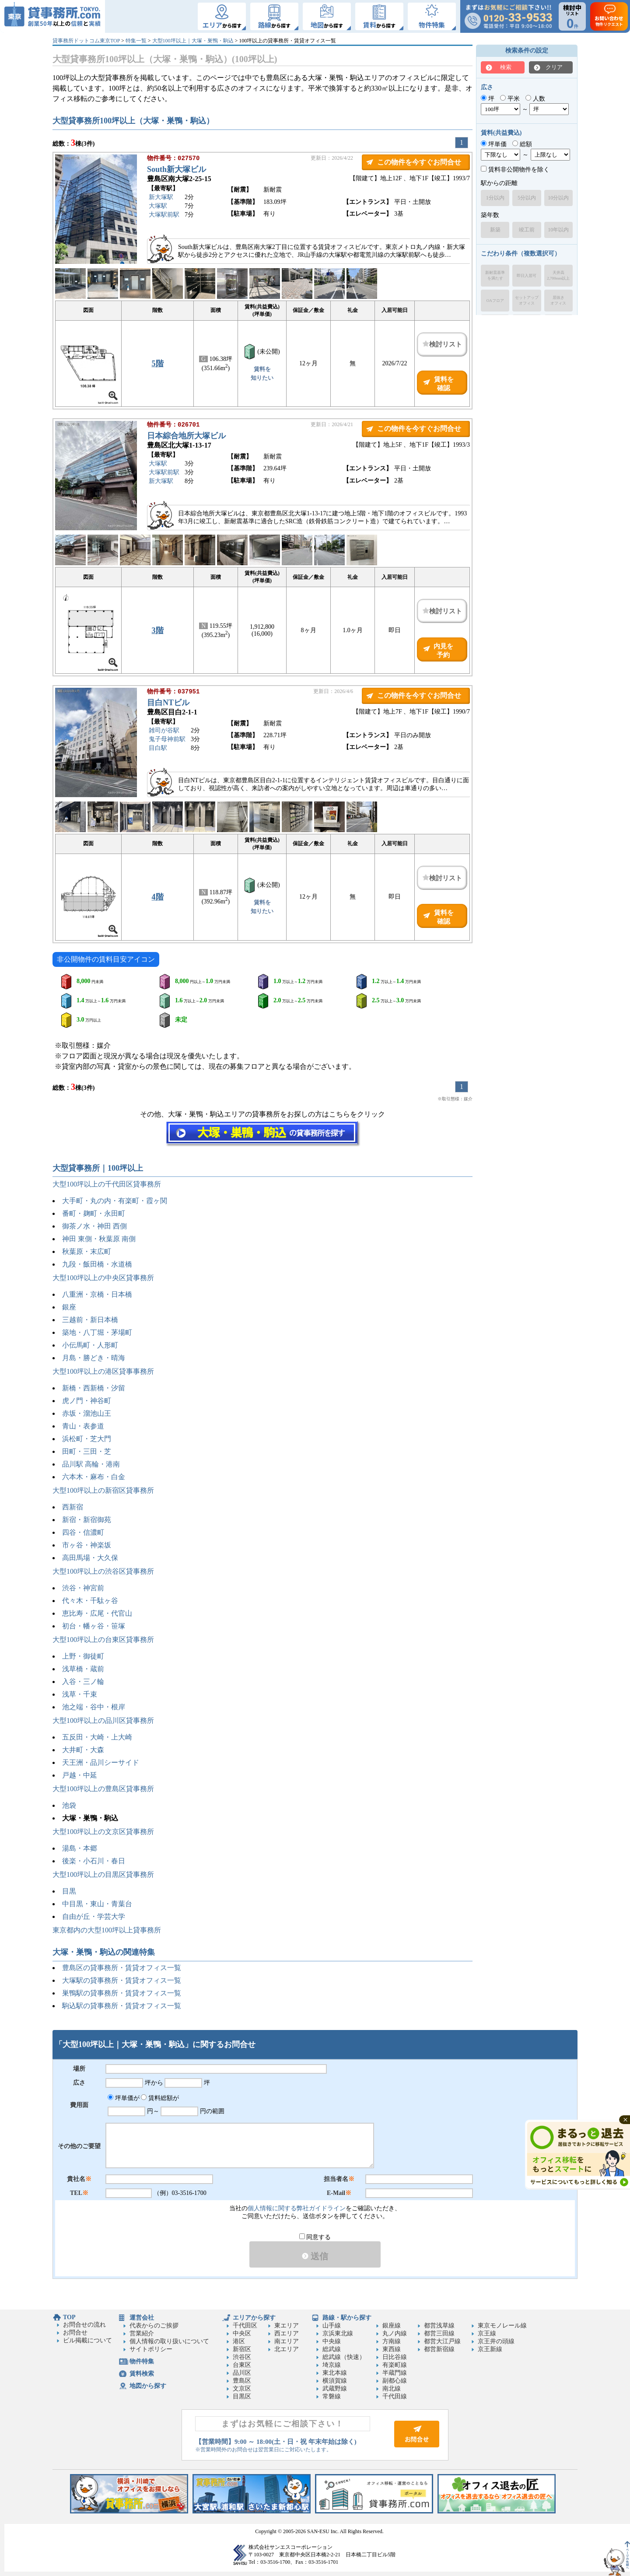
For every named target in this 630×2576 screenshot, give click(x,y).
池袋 (69, 1805)
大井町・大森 (83, 1750)
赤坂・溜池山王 (86, 1413)
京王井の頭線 (496, 2341)
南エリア (286, 2341)
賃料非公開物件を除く (515, 169)
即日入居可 (526, 275)
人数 (535, 98)
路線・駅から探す (346, 2317)
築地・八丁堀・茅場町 (97, 1332)
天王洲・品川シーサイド (100, 1762)
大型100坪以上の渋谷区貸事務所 (103, 1571)
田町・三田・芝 (86, 1451)
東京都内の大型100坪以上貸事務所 (106, 1930)
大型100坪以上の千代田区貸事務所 (106, 1184)
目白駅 (158, 749)
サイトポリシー (151, 2349)
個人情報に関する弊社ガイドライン (297, 2208)
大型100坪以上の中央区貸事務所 (103, 1277)
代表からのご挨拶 (154, 2325)
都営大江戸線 (442, 2341)
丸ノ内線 (394, 2333)
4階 (158, 896)
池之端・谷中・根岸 (93, 1707)
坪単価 (494, 144)
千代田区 (245, 2325)
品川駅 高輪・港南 (91, 1464)
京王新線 (490, 2349)
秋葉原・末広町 (86, 1251)
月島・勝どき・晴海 (93, 1358)
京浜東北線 (337, 2333)
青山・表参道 (83, 1426)
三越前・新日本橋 (90, 1319)
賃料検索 (142, 2373)
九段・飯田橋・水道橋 (97, 1264)
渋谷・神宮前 (83, 1588)
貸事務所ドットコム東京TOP (86, 41)
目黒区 (242, 2396)
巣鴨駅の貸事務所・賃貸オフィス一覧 (121, 1993)
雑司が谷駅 (164, 731)
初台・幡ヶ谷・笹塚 (93, 1626)
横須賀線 (334, 2380)
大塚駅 (158, 206)
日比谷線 (394, 2357)
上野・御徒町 (83, 1656)
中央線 (331, 2341)
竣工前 (527, 230)
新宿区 (242, 2349)
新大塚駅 (161, 198)
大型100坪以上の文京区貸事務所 (103, 1831)
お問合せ (75, 2332)
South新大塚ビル (176, 170)
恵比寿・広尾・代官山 (97, 1613)
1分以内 (495, 198)
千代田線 (394, 2396)
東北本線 (334, 2373)
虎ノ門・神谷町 (86, 1400)
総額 (522, 144)
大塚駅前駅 (164, 215)
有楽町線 (394, 2365)
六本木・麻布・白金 (93, 1476)
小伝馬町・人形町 (90, 1345)
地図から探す (148, 2386)
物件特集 (142, 2361)
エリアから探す (254, 2317)
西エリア (286, 2333)
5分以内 (527, 198)
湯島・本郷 (79, 1848)
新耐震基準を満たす (495, 275)
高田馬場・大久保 (90, 1557)
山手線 (331, 2325)
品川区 (242, 2373)
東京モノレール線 (502, 2325)
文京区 (242, 2388)
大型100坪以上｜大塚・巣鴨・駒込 (193, 41)
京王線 (487, 2333)
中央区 (242, 2333)
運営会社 (142, 2317)
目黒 (69, 1891)
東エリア (286, 2325)
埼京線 (331, 2365)
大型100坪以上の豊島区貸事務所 (103, 1788)
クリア (554, 67)
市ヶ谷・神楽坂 (86, 1545)
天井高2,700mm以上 (558, 275)
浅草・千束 (79, 1694)
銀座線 (391, 2325)
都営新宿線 (439, 2349)
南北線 (391, 2388)
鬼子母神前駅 (167, 740)
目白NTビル (168, 703)
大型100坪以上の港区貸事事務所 (103, 1371)
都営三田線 (439, 2333)
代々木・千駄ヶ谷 (90, 1600)
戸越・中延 (79, 1775)
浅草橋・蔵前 (83, 1669)
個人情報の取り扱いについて (169, 2341)
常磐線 (331, 2396)
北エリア (286, 2349)
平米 (510, 98)
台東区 (242, 2365)
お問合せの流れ (84, 2324)
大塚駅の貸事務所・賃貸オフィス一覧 (121, 1980)
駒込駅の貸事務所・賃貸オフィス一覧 (121, 2005)
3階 (158, 630)
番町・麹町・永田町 (93, 1213)
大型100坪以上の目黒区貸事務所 (103, 1874)
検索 (505, 67)
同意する (315, 2237)
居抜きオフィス (558, 300)
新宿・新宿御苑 (86, 1519)
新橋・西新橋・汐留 (93, 1388)
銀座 (69, 1307)
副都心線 (394, 2380)
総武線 (331, 2349)
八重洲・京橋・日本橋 (97, 1294)
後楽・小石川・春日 (93, 1861)
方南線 (391, 2341)
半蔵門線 (394, 2373)
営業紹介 (142, 2333)
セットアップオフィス (527, 300)
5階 (158, 363)
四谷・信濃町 (83, 1532)
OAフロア (495, 300)
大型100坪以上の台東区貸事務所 (103, 1639)
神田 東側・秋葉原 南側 (99, 1238)
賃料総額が (160, 2098)
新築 (495, 230)
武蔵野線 (334, 2388)
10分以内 (558, 198)
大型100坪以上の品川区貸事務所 (103, 1720)
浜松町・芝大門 (86, 1438)
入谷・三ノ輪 (83, 1681)
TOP (69, 2317)
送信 (315, 2256)
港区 (239, 2341)
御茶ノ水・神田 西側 (94, 1226)
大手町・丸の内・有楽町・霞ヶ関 (114, 1200)
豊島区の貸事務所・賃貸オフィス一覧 (121, 1967)
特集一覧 (136, 41)
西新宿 (72, 1507)
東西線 (391, 2349)
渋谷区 (242, 2357)
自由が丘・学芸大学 (93, 1916)
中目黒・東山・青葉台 (97, 1904)
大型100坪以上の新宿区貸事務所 (103, 1490)
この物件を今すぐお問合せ (419, 162)
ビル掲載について (87, 2340)
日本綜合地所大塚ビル (186, 436)
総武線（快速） (343, 2357)
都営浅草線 (439, 2325)
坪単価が (124, 2098)
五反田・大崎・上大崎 (97, 1737)
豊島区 (242, 2380)
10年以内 (558, 230)
